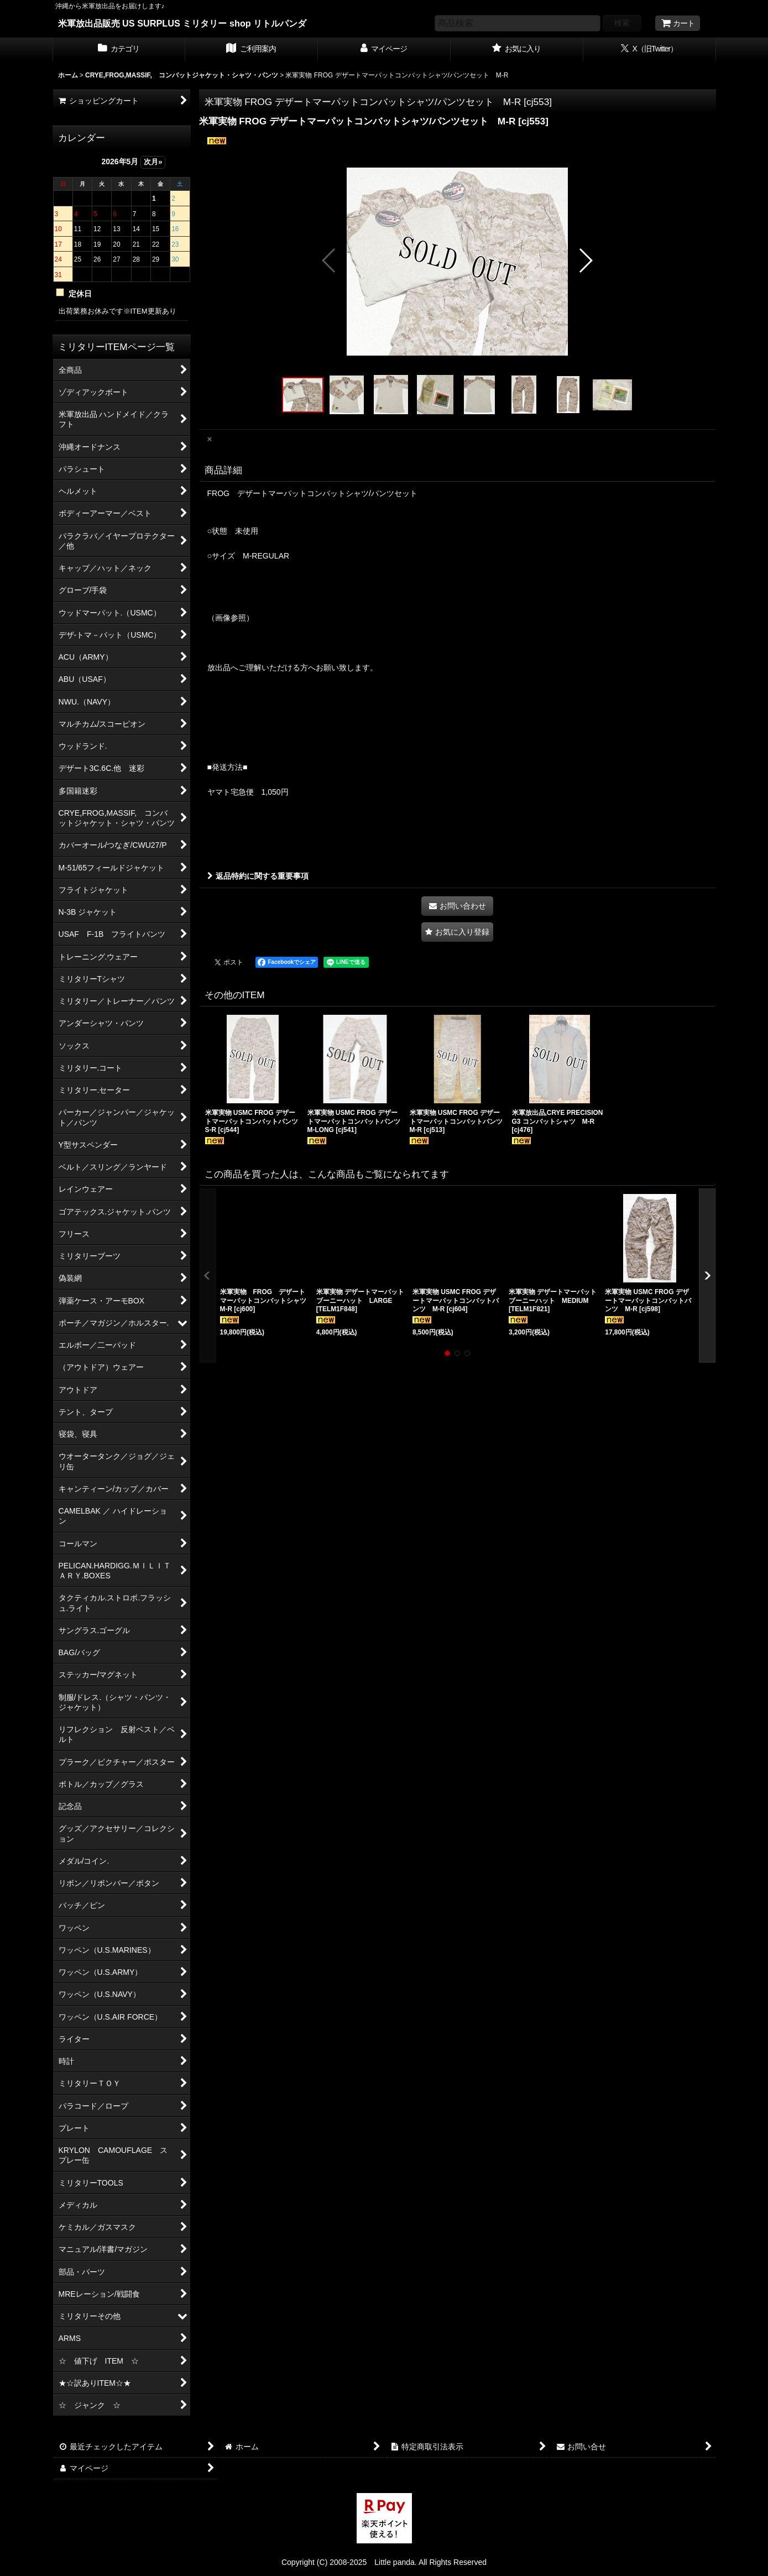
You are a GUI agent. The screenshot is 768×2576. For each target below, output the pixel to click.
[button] (329, 260)
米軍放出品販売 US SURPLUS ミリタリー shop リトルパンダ (182, 23)
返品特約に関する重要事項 (258, 876)
